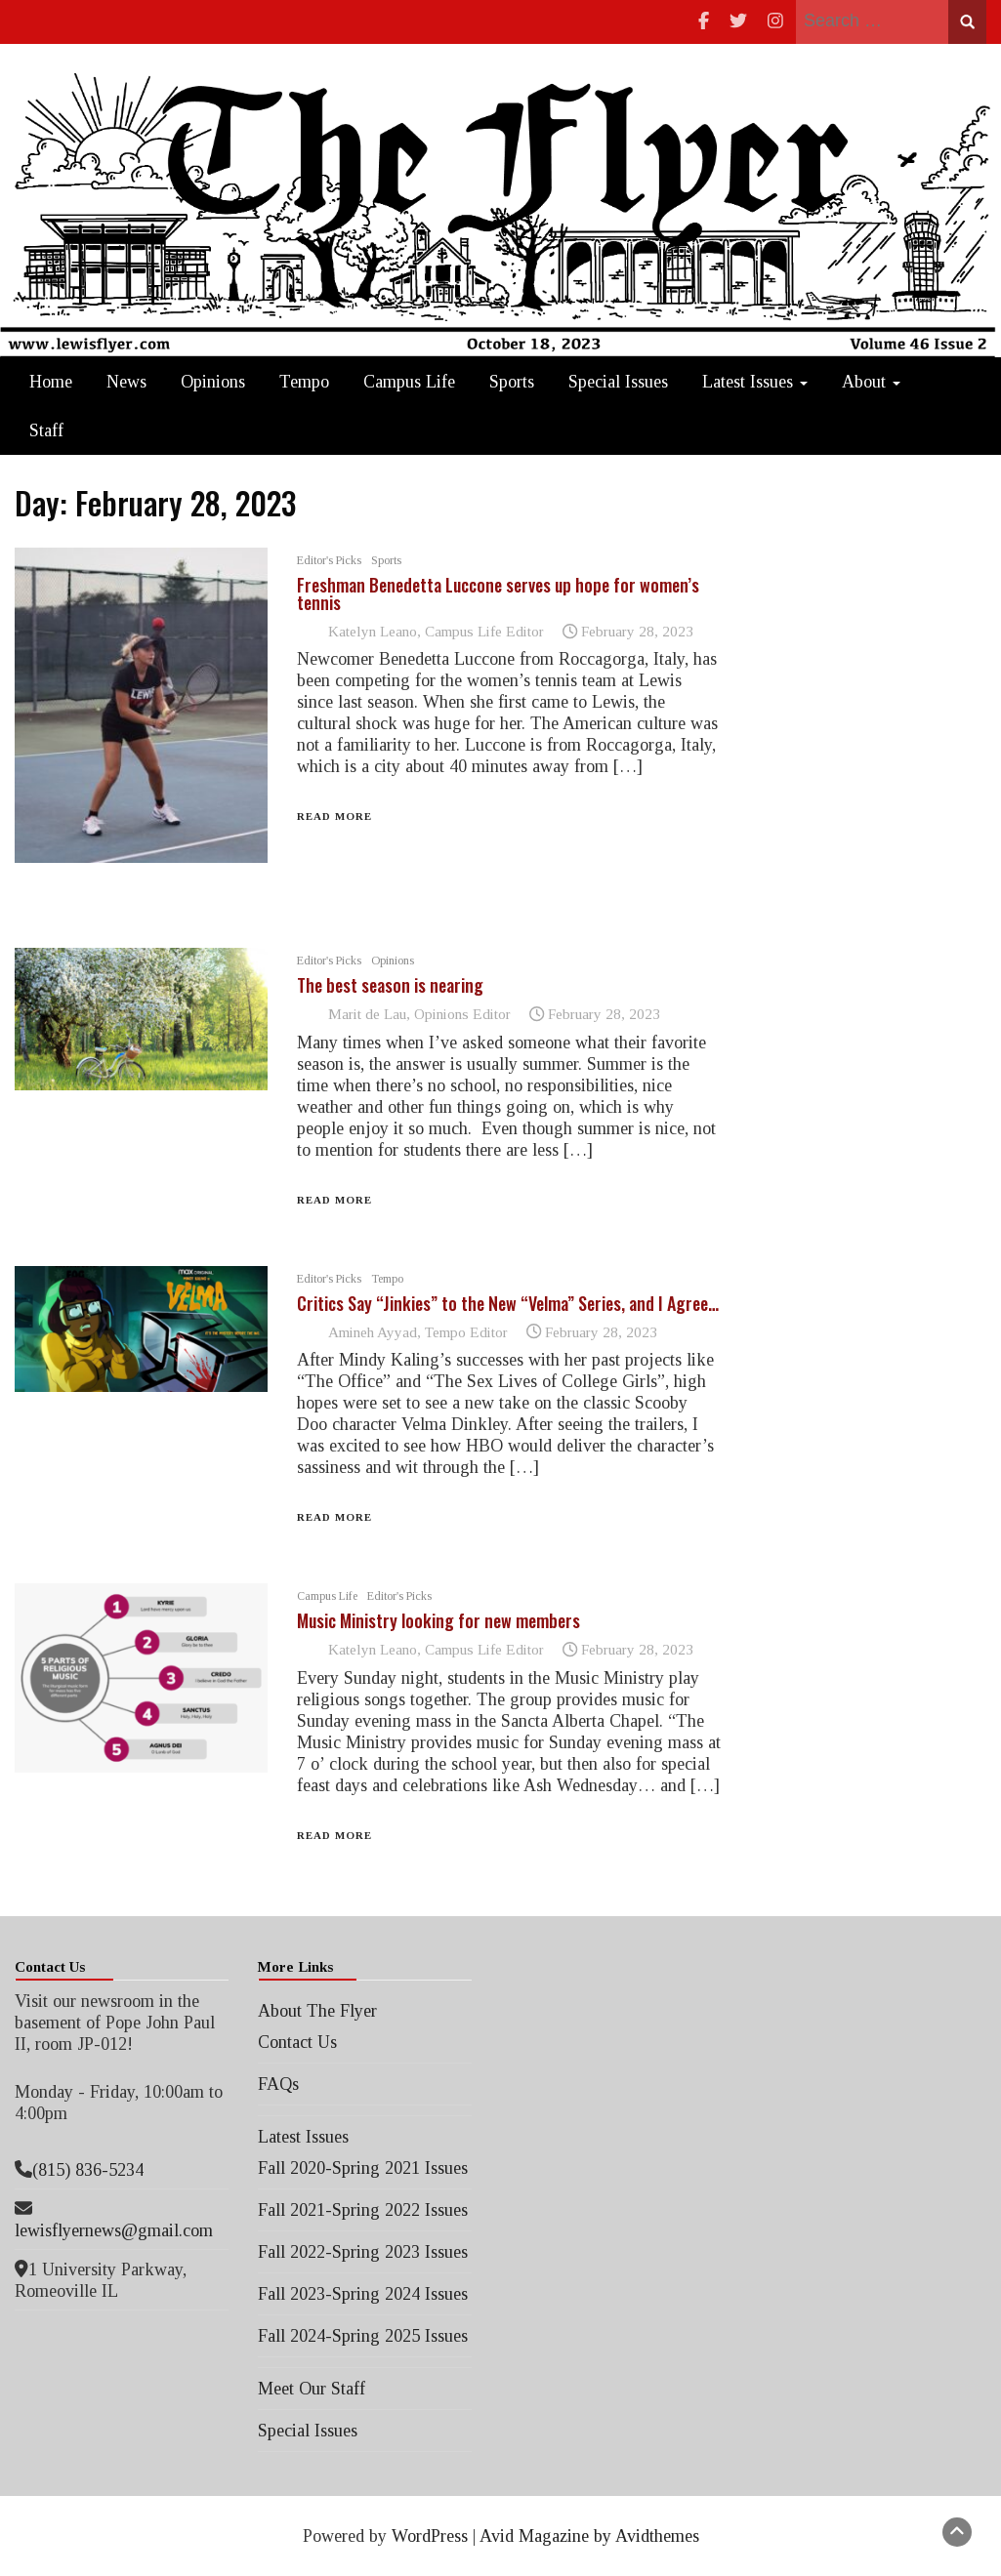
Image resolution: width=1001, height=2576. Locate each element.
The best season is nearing (390, 985)
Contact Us (297, 2042)
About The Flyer (317, 2011)
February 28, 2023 (637, 631)
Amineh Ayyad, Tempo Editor (418, 1332)
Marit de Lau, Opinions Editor (419, 1013)
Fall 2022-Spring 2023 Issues (363, 2252)
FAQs (278, 2084)
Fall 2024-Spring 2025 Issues (363, 2336)
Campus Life (409, 381)
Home (50, 381)
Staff (46, 430)
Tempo (304, 381)
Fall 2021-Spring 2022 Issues (363, 2210)
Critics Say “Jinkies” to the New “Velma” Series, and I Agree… (508, 1303)
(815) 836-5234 (88, 2170)
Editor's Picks (329, 560)
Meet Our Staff (311, 2388)
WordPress (430, 2536)
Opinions (213, 381)
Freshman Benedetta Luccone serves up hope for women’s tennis (498, 593)
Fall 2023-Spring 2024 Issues (363, 2294)
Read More (334, 816)
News (126, 381)
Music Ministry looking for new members (438, 1620)
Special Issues (618, 381)
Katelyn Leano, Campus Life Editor (436, 631)
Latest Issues (755, 381)
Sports (511, 381)
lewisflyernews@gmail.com (114, 2230)
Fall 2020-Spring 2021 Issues (363, 2168)
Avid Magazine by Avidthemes (589, 2536)
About (871, 381)
